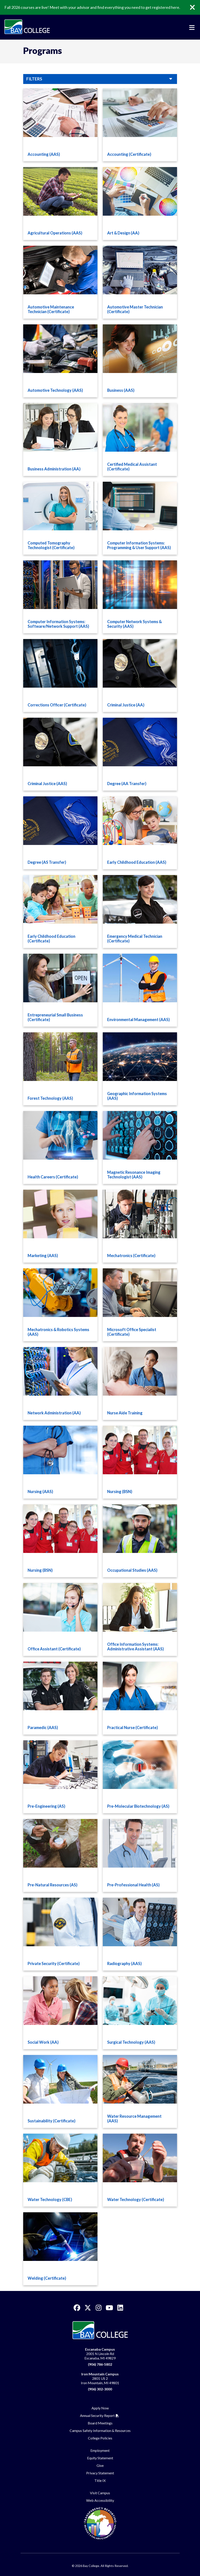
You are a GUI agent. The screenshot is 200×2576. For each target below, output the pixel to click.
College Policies (100, 2438)
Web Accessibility (100, 2500)
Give (100, 2465)
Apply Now (100, 2408)
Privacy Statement (100, 2473)
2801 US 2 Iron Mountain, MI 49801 (100, 2378)
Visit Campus (100, 2493)
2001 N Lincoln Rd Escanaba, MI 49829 (100, 2353)
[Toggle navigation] (192, 27)
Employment (100, 2450)
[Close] (195, 7)
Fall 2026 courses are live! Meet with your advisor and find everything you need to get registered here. (92, 7)
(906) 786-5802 (100, 2364)
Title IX (100, 2480)
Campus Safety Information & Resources (100, 2430)
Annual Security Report (97, 2415)
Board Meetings (100, 2423)
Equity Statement (100, 2458)
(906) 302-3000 (100, 2389)
